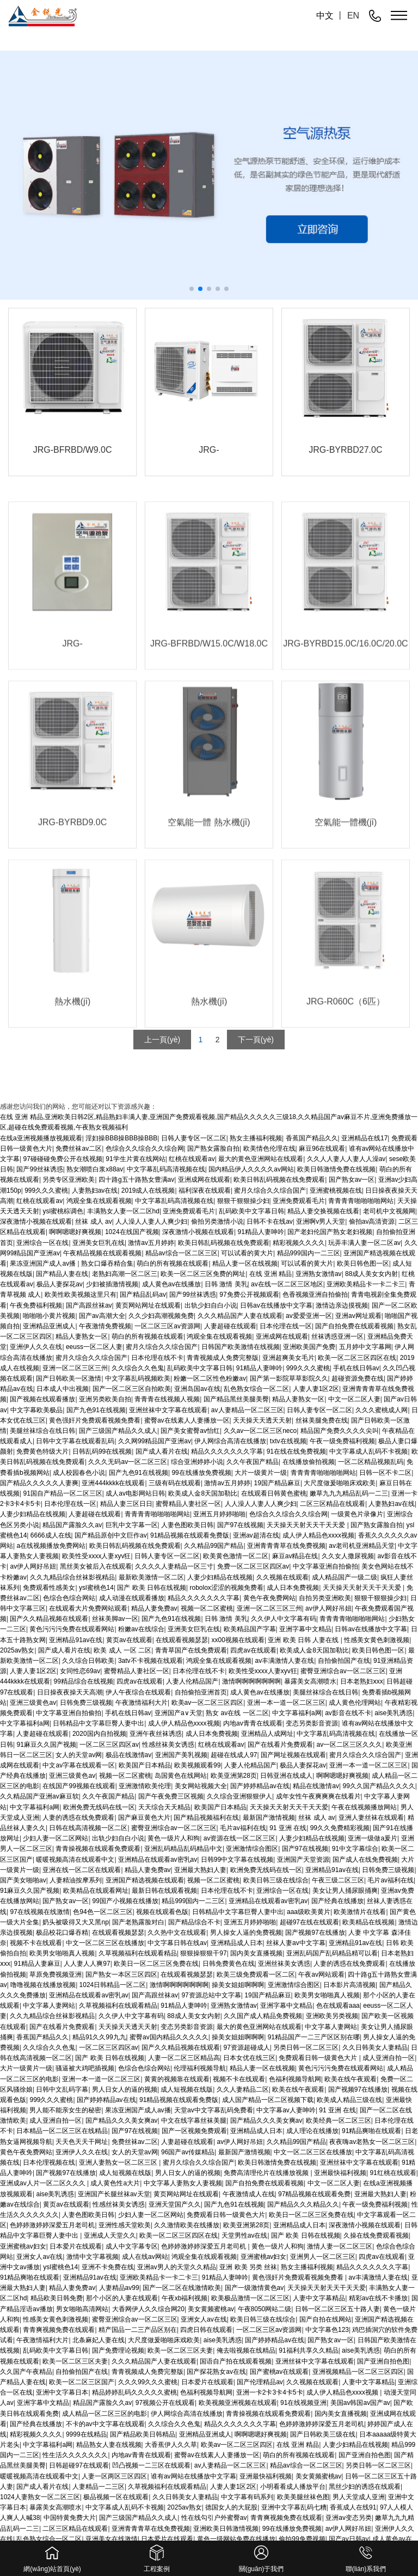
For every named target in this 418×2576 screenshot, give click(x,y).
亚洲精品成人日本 (237, 1943)
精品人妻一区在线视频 (245, 1263)
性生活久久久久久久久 (75, 2455)
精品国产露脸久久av (72, 1525)
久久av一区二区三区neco (260, 1431)
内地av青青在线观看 (252, 1723)
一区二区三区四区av (109, 1744)
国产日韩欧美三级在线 (322, 2434)
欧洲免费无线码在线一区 (99, 1807)
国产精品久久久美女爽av (121, 2120)
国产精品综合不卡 (194, 1922)
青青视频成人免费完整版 (223, 1358)
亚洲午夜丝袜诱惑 (156, 1733)
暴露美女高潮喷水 (310, 1681)
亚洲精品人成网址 (267, 1733)
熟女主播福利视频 (307, 2267)
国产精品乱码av (143, 1294)
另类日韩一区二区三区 (306, 2047)
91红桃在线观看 (393, 2173)
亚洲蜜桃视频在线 (336, 1190)
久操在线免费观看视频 (376, 2235)
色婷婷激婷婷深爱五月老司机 (52, 2225)
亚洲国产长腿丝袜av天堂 (114, 2194)
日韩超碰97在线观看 (78, 2465)
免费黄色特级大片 (42, 1451)
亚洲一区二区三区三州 (75, 1368)
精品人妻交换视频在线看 (323, 1211)
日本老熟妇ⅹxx (361, 1681)
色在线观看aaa (338, 2005)
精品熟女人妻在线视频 (109, 2445)
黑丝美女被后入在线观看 (96, 1566)
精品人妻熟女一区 (82, 1336)
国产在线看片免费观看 (280, 1744)
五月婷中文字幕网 (365, 1347)
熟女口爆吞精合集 (107, 1263)
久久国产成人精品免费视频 (263, 2016)
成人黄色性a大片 (115, 2183)
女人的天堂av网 (79, 1755)
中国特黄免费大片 (70, 2518)
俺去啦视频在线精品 (246, 2350)
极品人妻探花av (59, 1284)
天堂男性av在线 (245, 2235)
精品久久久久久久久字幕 (227, 1451)
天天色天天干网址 (82, 2142)
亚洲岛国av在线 (197, 1389)
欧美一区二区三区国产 (81, 2382)
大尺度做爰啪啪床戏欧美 (340, 1483)
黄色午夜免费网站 (269, 1598)
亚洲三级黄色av (33, 1702)
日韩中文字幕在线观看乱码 (75, 1441)
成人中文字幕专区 (132, 2246)
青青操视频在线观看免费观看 (98, 1848)
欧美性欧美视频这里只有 (80, 1294)
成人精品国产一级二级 (344, 1577)
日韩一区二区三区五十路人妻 (337, 2309)
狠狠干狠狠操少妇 (243, 1201)
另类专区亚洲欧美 (68, 1179)
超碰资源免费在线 (357, 1378)
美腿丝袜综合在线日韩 (42, 1431)
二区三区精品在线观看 (332, 1504)
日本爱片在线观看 (76, 2246)
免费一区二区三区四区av (253, 1566)
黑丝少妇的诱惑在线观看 (365, 2486)
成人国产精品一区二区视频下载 (268, 2100)
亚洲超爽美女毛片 (288, 1358)
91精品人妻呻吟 (261, 1232)
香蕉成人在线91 (353, 2507)
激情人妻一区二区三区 (339, 2246)
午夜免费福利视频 (36, 1305)
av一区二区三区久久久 (349, 1744)
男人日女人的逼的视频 (124, 2089)
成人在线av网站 (145, 2257)
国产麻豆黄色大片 (144, 1817)
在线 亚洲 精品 (270, 1274)
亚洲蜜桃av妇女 (23, 2246)
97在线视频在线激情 (39, 1912)
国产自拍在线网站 (325, 2319)
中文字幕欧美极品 (36, 1410)
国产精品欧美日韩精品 (142, 2434)
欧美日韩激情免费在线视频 (277, 2162)
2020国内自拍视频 (99, 1733)
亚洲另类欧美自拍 (105, 1399)
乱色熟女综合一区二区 (256, 1389)
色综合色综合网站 (69, 1598)
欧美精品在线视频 (368, 1922)
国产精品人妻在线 (62, 1274)
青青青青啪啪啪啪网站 (361, 1201)
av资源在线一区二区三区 (240, 1838)
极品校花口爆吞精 (62, 1932)
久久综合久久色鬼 (138, 1368)
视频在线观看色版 (162, 1912)
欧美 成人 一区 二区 (122, 1650)
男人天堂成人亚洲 (359, 2497)
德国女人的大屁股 (231, 2507)
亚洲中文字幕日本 (62, 2392)
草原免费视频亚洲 (55, 1974)
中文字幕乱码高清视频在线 (174, 1201)
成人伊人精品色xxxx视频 (318, 1535)
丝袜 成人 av (93, 1221)
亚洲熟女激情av (319, 1274)
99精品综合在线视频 (83, 1681)
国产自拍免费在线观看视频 (354, 1326)
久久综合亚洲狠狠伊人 (239, 1796)
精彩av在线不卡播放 (378, 2298)
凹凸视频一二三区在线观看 (151, 2465)
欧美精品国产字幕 (250, 1629)
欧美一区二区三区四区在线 (357, 1358)
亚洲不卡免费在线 (108, 2267)
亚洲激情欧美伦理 (145, 1786)
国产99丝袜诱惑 (192, 1294)
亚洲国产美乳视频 (181, 1755)
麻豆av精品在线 (295, 1556)
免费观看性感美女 (49, 1587)
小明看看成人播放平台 (292, 2486)
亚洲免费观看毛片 (299, 1201)
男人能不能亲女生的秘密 (65, 2110)
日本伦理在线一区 (286, 1326)
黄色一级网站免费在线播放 (236, 2539)
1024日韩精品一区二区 (112, 1985)
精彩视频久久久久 (299, 1243)
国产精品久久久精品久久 (303, 2204)
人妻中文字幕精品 (319, 2298)
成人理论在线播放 (312, 2131)
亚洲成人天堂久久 (110, 2235)
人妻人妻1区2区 (316, 1389)
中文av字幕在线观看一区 (78, 1765)
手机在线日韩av (356, 1368)
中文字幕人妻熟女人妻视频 (183, 2183)
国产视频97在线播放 (315, 1932)
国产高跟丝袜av (89, 1305)
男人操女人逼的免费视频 (246, 1932)
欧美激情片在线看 (360, 1912)
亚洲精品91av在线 (75, 1640)
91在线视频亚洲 (303, 2403)
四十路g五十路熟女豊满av (136, 1179)
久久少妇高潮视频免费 (161, 1316)
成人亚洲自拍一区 (388, 2058)
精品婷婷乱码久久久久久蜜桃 (134, 2392)
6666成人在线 (50, 1535)
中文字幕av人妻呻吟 (286, 2110)
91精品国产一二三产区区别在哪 (314, 2037)
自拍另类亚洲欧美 (325, 1598)
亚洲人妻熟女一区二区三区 (119, 2162)
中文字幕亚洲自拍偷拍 (325, 1566)
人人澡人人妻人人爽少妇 (151, 1221)
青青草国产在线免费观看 (191, 1650)
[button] (191, 289)
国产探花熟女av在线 (216, 2371)
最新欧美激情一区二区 (151, 1577)
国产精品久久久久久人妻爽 (39, 1483)
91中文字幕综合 (355, 1848)
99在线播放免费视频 (201, 1473)
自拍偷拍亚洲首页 (201, 1692)
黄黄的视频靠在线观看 (177, 2079)
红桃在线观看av (39, 1201)
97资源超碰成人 (247, 2047)
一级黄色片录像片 (357, 1514)
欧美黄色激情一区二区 (235, 1556)
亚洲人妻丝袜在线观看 (371, 1817)
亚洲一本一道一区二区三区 (286, 1702)
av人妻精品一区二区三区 (247, 1410)
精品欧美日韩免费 (56, 2298)
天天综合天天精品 (164, 1807)
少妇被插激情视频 (112, 1284)
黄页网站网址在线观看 (148, 1305)
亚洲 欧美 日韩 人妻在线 (304, 1640)
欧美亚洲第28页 (234, 1775)
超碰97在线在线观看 (309, 1922)
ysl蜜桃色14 (96, 1587)
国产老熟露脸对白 (138, 1922)
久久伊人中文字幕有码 (283, 1619)
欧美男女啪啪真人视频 (62, 1953)
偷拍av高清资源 (372, 1221)
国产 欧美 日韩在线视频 (151, 1587)
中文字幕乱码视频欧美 (137, 1378)
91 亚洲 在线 (287, 1828)
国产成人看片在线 (162, 1451)
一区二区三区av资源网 (167, 1326)
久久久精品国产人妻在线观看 (240, 1316)
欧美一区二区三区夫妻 (180, 2350)
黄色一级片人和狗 (173, 1838)
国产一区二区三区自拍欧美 (132, 1389)
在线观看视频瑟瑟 (182, 1640)
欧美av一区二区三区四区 (207, 1702)
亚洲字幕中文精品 (305, 1629)
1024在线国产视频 (132, 1232)
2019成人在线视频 (148, 1190)
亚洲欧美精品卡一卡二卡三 (366, 1284)
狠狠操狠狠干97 (203, 1953)
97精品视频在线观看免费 (314, 2194)
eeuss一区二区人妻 (94, 1347)
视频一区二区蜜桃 (207, 1608)
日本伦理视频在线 (49, 2162)
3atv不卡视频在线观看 (150, 1660)
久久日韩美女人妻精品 (375, 2047)
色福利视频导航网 (295, 2079)
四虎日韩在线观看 (206, 2330)
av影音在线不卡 (348, 1713)
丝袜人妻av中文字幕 (295, 1943)
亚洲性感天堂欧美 (125, 2225)
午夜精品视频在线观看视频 (102, 1253)
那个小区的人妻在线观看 (122, 2298)
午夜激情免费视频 (105, 1326)
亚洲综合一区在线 (42, 1243)
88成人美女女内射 (371, 1274)
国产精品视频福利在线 (206, 1817)
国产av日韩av (348, 2539)
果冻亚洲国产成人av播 (43, 1263)
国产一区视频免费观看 (194, 2131)
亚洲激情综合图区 (252, 1848)
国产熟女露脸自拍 (377, 1525)
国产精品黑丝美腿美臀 (236, 1399)
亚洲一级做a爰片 (372, 1838)
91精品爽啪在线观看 (371, 2131)
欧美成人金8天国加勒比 (202, 1493)
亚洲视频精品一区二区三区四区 (358, 2371)
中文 (325, 15)
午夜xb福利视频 (185, 2298)
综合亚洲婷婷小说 (197, 1462)
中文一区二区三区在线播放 (105, 1943)
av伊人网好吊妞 (33, 1566)
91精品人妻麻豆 (37, 1963)
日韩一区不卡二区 (385, 1473)
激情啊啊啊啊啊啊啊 (251, 1681)
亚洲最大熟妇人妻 (200, 1870)
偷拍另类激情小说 (217, 1221)
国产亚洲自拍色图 (383, 2361)
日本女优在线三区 (249, 2058)
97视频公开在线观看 (165, 2403)
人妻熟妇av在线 (95, 1190)
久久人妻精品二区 (243, 2089)
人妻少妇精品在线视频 (32, 1514)
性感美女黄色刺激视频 (376, 1640)
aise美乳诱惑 (393, 1713)
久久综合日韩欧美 (88, 1660)
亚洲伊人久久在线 (36, 1347)
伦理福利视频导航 (200, 2068)
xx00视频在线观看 (238, 1640)
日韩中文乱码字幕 (62, 2089)
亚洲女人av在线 (39, 2257)
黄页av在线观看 (129, 1640)
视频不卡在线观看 (36, 1943)
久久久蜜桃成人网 (381, 1410)
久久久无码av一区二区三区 (127, 1462)
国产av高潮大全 (102, 1316)
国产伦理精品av (260, 2382)
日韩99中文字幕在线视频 (237, 1859)
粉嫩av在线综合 (141, 1629)
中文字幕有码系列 (247, 2497)
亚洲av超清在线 (256, 1535)
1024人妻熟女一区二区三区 (40, 2497)
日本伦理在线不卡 (157, 1358)
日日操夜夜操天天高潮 (69, 1692)
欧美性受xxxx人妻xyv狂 (96, 1556)
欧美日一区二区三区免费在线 (156, 1963)
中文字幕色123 (327, 2330)
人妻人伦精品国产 (192, 1681)
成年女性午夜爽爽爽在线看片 (318, 1796)
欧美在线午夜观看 (350, 2079)
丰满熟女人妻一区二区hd (123, 1211)
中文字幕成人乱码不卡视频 (368, 1451)
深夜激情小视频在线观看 (36, 1221)
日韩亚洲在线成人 (286, 1775)
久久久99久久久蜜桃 (147, 2382)
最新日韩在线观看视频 (164, 1890)
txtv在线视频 (288, 1441)
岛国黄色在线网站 (181, 1775)
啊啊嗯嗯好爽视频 (75, 1232)
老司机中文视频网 (389, 1211)
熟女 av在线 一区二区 (237, 1713)
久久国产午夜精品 (26, 2371)
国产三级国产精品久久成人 (118, 1431)
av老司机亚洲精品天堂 (362, 1546)
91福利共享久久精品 (308, 2350)
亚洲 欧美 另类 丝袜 (248, 2267)
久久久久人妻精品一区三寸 (174, 1566)
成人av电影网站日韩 (135, 1493)
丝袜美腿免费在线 (322, 1420)
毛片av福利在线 (243, 1828)
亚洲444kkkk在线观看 (113, 1483)
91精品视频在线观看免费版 (189, 1535)
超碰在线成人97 (234, 1755)
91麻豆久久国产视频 (46, 1744)
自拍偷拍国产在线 (344, 1660)
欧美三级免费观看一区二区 (256, 1974)
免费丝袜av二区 (135, 2142)
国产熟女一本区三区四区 (121, 1974)
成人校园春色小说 (79, 1473)
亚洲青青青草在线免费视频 (286, 1546)
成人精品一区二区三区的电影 (104, 2413)
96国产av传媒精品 (187, 2152)
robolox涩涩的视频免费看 (226, 1587)
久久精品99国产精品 (213, 1546)
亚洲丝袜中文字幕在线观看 (168, 1410)
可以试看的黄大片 (247, 1253)
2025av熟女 (17, 1650)
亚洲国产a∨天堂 (178, 1713)
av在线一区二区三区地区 (287, 1284)
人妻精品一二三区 (98, 2486)
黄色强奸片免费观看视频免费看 (94, 1420)
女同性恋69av (80, 1671)
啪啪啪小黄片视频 (49, 1316)
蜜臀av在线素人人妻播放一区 (187, 1420)
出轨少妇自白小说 (211, 1305)
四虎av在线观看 (253, 1650)
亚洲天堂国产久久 (175, 2204)
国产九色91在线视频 (96, 1410)
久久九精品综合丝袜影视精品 (72, 1577)
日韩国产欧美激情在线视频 (240, 1347)
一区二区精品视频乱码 (370, 1462)
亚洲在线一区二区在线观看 (81, 1870)
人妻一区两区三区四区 (114, 2476)
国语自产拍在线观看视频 (236, 2361)
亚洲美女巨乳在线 (98, 1243)
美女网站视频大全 (201, 1786)
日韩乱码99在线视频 (102, 1451)
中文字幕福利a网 (297, 1713)
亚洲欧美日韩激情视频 (226, 2528)
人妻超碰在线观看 (230, 1326)
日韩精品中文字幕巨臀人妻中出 (98, 1723)
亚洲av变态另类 (348, 2518)
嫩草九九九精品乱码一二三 (349, 1493)
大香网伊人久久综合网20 (148, 2309)
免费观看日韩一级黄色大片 (319, 2058)
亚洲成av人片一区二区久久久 (43, 2183)
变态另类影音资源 (312, 1723)
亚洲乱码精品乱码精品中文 (183, 1848)
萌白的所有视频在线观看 (172, 1263)
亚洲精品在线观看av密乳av (157, 1859)
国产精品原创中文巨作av (111, 1535)
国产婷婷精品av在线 (260, 1786)
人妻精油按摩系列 (76, 1880)
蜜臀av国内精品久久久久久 (169, 2037)
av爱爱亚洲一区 (309, 1316)
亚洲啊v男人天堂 (320, 1221)
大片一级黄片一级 (261, 1473)
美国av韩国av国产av (360, 2403)
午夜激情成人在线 (249, 2194)
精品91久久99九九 (99, 2037)
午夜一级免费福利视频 (342, 1441)
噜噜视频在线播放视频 (43, 1985)
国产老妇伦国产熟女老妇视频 (329, 1232)
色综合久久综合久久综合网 (288, 1514)
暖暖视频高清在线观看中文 (75, 1859)
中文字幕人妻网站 (49, 2005)
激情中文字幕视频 (92, 2257)
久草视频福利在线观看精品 (138, 1953)
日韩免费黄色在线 (228, 1963)
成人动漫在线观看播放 (131, 1598)
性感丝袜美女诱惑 (168, 1744)
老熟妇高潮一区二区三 (124, 1274)
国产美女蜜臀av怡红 (190, 1431)
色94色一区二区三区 (102, 1912)
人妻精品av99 (119, 2288)
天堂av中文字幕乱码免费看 (213, 2110)
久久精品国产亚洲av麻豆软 (39, 1796)
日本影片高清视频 (349, 1985)
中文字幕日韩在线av (177, 1943)
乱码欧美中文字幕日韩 (251, 1211)
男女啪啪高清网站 (82, 2309)
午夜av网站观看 (321, 1974)
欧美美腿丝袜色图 (303, 2497)
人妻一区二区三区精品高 (184, 2058)
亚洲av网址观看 (358, 1316)
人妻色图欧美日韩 (187, 1525)
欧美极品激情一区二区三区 (250, 2298)
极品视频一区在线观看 (116, 2497)
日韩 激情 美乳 (226, 1284)
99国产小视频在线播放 (125, 1901)
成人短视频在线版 (187, 2089)
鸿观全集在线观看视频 (99, 1201)
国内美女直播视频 (256, 1953)
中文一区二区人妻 (354, 1399)
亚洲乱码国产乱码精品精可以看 (332, 1953)
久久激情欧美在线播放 (186, 2225)
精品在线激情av (316, 1786)
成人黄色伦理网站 (355, 1702)
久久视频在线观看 (282, 1577)
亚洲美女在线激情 (111, 2539)
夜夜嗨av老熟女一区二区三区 (372, 2142)
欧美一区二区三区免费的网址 (203, 1274)
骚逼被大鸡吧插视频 (85, 2068)
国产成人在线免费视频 (365, 1859)
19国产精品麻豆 (277, 1483)
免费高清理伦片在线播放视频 (267, 2173)
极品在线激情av (129, 1755)
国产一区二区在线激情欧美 (182, 2288)
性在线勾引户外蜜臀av (214, 2518)
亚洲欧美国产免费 (309, 1347)
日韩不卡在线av (270, 1221)
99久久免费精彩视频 (340, 1828)
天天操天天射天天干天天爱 (307, 1525)
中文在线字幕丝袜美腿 (193, 2120)
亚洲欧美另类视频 (332, 2016)
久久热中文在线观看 (176, 1932)
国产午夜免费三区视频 (171, 1796)
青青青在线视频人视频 (167, 1399)
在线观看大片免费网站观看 (88, 1608)
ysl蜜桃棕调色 (62, 1211)
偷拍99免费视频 (302, 2539)
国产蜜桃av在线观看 (279, 2371)
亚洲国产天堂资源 (303, 1859)
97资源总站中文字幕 (211, 1995)
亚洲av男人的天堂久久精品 (176, 2267)
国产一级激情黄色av (254, 2288)
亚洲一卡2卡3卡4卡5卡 (269, 2392)
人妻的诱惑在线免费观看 (78, 1817)
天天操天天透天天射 (262, 1420)
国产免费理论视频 (118, 2350)
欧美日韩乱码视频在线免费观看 (279, 1179)
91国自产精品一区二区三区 (62, 1493)
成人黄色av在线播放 (171, 1284)
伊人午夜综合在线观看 (138, 1692)
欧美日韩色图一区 (363, 1263)
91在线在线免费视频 (296, 1451)
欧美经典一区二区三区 (338, 2120)
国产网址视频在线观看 (293, 1755)
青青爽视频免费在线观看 (59, 2330)
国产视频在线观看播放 (42, 1399)
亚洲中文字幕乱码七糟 (294, 2507)
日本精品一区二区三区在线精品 (62, 2131)
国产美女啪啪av (23, 1880)
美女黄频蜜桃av (211, 2309)
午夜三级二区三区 (338, 1880)
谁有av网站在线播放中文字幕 (193, 2476)
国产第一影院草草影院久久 (289, 1378)
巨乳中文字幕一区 (132, 1525)
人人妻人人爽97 (87, 1963)
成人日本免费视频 (293, 1587)
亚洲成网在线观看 (204, 1179)
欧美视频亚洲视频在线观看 (238, 2403)
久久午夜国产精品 (252, 1462)
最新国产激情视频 (269, 1817)
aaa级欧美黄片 (308, 1912)
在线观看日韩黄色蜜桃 (273, 1493)
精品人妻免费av (154, 1608)
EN (353, 15)
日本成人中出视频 (62, 1389)
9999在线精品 (86, 2434)
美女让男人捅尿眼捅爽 (345, 1890)
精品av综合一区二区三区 (181, 1253)
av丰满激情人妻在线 (285, 1660)
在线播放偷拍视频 (308, 1462)
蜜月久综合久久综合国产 (270, 1190)
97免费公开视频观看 (249, 1294)
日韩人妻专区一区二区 (319, 1410)
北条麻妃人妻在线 (98, 2340)
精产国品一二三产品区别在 (138, 2330)
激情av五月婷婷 (151, 1243)
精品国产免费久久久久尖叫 (339, 1431)
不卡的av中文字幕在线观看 (105, 2424)
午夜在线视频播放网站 (364, 1807)
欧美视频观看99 (197, 1765)
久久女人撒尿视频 (348, 1556)
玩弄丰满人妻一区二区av (364, 1243)
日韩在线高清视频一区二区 (88, 1828)
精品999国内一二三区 (308, 1253)
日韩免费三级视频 (86, 1702)
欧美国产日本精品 (145, 1765)
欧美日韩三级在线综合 (276, 1880)
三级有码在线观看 (175, 1483)
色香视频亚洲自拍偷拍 (315, 1294)
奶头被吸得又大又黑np (75, 1922)
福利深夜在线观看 (205, 1190)
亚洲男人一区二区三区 (322, 2257)
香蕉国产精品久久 (42, 2037)
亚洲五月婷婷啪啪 (219, 1514)
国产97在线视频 (240, 1525)
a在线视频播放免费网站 (50, 1546)
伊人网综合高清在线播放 (230, 1441)
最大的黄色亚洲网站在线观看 (259, 2027)
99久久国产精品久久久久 (378, 1786)
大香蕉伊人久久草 (171, 2445)
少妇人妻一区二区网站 (55, 1838)
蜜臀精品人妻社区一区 (188, 1504)
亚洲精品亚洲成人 (49, 1326)
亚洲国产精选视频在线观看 (145, 1880)
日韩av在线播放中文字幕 (276, 1305)
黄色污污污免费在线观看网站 (71, 1629)
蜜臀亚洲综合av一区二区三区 (343, 1671)
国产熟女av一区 (352, 1179)
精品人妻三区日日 (126, 1504)
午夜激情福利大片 (141, 1702)
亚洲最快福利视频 (340, 2173)
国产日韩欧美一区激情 (68, 1378)
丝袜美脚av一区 (115, 1619)
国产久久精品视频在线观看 (49, 1619)
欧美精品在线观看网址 (95, 1890)
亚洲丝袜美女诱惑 (284, 1963)
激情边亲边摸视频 (342, 1305)
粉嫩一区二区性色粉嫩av (210, 1378)
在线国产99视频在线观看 (78, 1786)
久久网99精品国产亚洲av (154, 1441)
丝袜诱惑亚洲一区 (337, 1336)
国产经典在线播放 (337, 1901)
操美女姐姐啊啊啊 (238, 1985)
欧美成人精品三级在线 (349, 2100)
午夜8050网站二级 (265, 2309)
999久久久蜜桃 (46, 1190)
